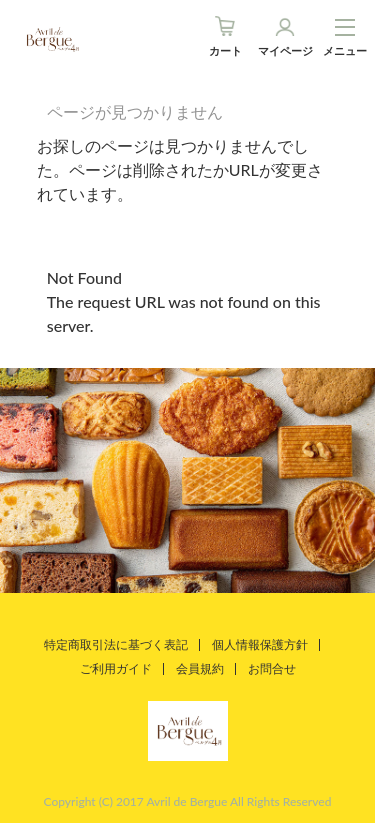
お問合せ (272, 668)
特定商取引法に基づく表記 (116, 644)
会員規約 (200, 668)
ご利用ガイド (116, 668)
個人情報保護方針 (260, 644)
